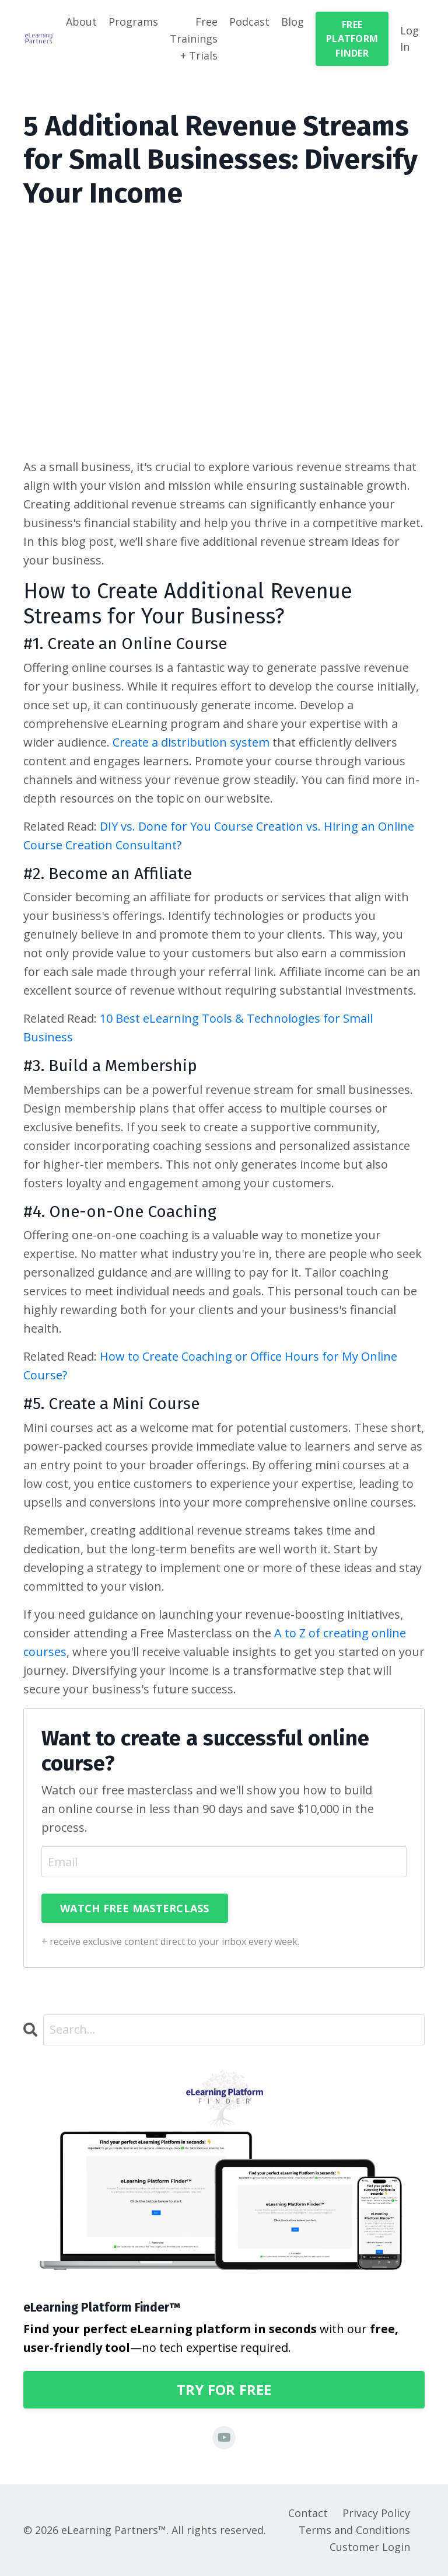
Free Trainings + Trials (194, 38)
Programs (133, 22)
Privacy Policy (376, 2513)
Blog (292, 22)
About (81, 22)
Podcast (249, 22)
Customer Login (370, 2547)
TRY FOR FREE (224, 2389)
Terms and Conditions (354, 2530)
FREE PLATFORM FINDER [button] (352, 39)
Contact (308, 2513)
